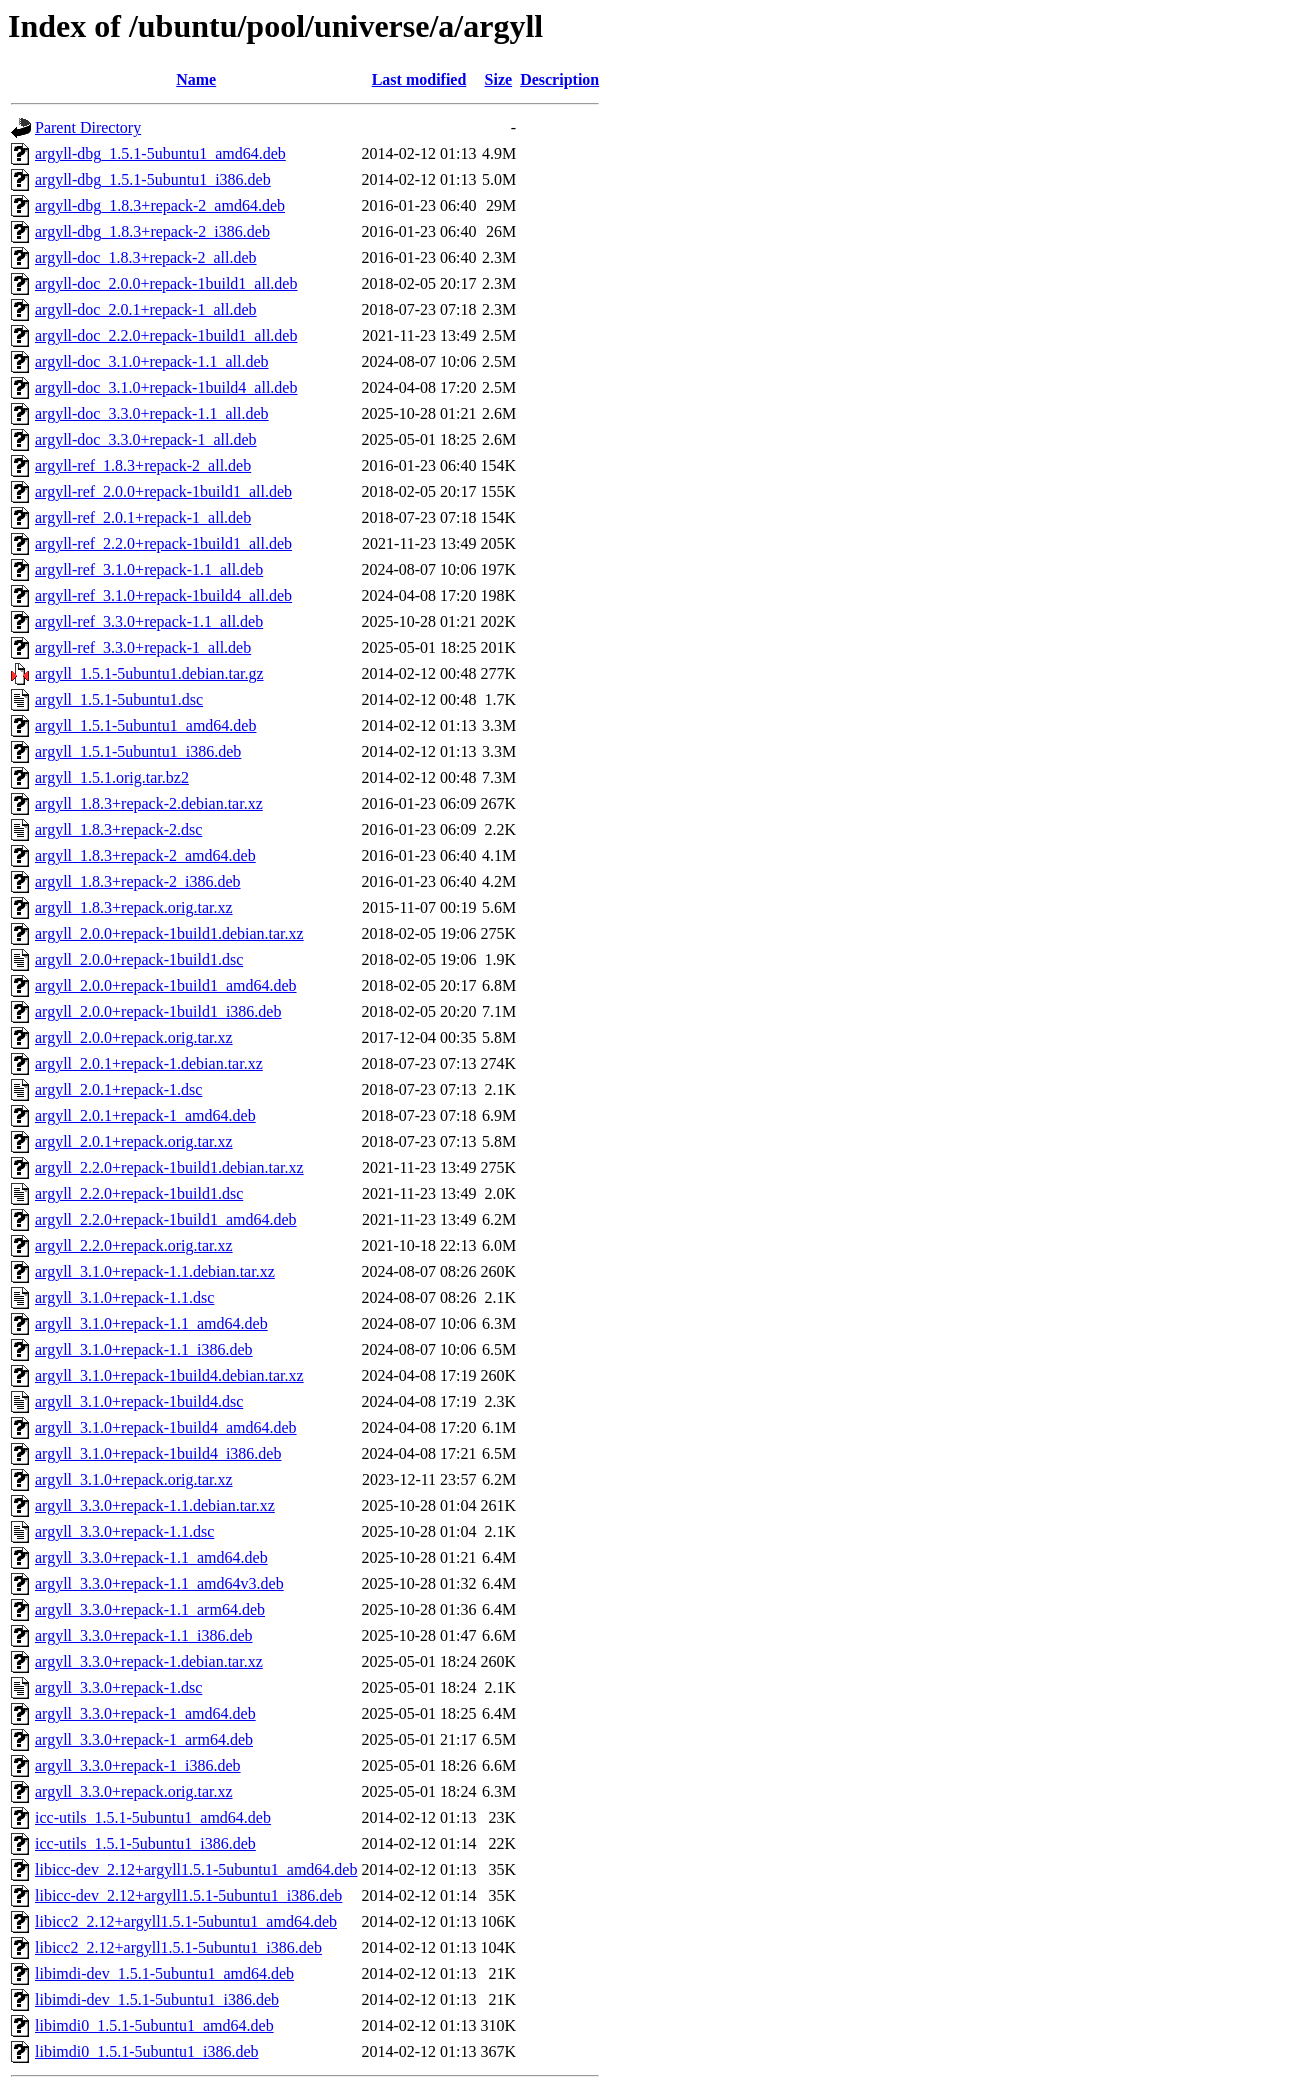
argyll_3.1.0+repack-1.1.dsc (124, 1297)
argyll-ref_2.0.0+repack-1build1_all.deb (163, 491)
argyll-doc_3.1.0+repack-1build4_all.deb (166, 387)
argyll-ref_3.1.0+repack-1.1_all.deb (149, 569)
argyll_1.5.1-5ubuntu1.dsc (119, 699)
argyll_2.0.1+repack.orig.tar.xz (134, 1141)
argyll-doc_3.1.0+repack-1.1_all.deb (152, 361)
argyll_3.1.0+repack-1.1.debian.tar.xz (155, 1271)
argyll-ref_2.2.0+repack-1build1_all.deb (163, 543)
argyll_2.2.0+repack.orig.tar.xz (134, 1245)
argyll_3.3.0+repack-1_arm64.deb (144, 1739)
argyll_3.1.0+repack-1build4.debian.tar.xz (169, 1375)
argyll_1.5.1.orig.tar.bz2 (112, 777)
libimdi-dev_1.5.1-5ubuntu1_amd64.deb (164, 1973)
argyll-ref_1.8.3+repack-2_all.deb (143, 465)
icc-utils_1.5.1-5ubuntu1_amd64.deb (153, 1817)
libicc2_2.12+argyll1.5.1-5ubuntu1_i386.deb (178, 1947)
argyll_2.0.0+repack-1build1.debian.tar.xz (169, 933)
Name (196, 79)
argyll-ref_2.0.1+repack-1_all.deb (143, 517)
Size (499, 79)
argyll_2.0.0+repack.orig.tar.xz (134, 1037)
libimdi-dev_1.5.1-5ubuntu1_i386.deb (157, 1999)
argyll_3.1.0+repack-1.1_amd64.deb (151, 1323)
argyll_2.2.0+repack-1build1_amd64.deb (166, 1219)
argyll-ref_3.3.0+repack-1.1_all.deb (149, 621)
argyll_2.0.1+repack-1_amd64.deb (145, 1115)
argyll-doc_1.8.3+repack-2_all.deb (146, 257)
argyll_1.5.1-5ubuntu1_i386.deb (138, 751)
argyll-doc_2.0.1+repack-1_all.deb (146, 309)
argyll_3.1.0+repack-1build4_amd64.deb (166, 1427)
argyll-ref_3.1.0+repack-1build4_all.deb (163, 595)
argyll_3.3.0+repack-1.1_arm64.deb (150, 1609)
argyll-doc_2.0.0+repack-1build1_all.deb (166, 283)
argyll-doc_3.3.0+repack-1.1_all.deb (152, 413)
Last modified (419, 79)
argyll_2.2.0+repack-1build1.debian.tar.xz (169, 1167)
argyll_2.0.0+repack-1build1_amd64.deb (166, 985)
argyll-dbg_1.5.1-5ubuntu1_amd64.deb (160, 153)
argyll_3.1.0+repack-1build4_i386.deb (158, 1453)
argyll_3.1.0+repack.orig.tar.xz (134, 1479)
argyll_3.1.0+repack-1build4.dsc (139, 1401)
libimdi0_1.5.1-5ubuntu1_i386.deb (147, 2051)
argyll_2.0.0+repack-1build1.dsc (139, 959)
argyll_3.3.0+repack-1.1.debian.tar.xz (155, 1505)
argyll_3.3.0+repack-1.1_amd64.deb (151, 1557)
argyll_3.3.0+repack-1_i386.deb (138, 1765)
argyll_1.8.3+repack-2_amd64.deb (145, 855)
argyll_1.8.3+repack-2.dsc (118, 829)
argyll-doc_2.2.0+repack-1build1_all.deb (166, 335)
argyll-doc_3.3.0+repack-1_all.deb (146, 439)
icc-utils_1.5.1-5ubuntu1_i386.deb (145, 1843)
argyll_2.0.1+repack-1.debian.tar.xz (149, 1063)
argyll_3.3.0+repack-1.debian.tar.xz (149, 1661)
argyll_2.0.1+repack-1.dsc (118, 1089)
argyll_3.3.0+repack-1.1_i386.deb (144, 1635)
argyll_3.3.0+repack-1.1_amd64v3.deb (159, 1583)
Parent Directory (88, 127)
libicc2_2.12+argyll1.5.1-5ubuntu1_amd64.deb (186, 1921)
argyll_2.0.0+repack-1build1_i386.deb (158, 1011)
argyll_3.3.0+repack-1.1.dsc (124, 1531)
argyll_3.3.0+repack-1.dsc (118, 1687)
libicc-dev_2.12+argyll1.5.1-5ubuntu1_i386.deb (188, 1895)
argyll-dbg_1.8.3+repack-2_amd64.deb (160, 205)
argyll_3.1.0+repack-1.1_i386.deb (144, 1349)
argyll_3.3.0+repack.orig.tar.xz (134, 1791)
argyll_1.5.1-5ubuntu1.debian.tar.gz (149, 673)
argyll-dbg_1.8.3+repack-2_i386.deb (152, 231)
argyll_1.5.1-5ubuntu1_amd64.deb (145, 725)
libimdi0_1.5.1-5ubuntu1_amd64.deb (154, 2025)
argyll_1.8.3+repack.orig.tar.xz (134, 907)
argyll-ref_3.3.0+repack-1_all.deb (143, 647)
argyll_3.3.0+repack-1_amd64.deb (145, 1713)
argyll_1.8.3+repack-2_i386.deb (138, 881)
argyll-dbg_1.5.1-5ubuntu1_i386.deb (153, 179)
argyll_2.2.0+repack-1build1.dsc (139, 1193)
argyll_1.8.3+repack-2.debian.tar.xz (149, 803)
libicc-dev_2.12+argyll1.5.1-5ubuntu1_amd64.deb (196, 1869)
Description (559, 79)
